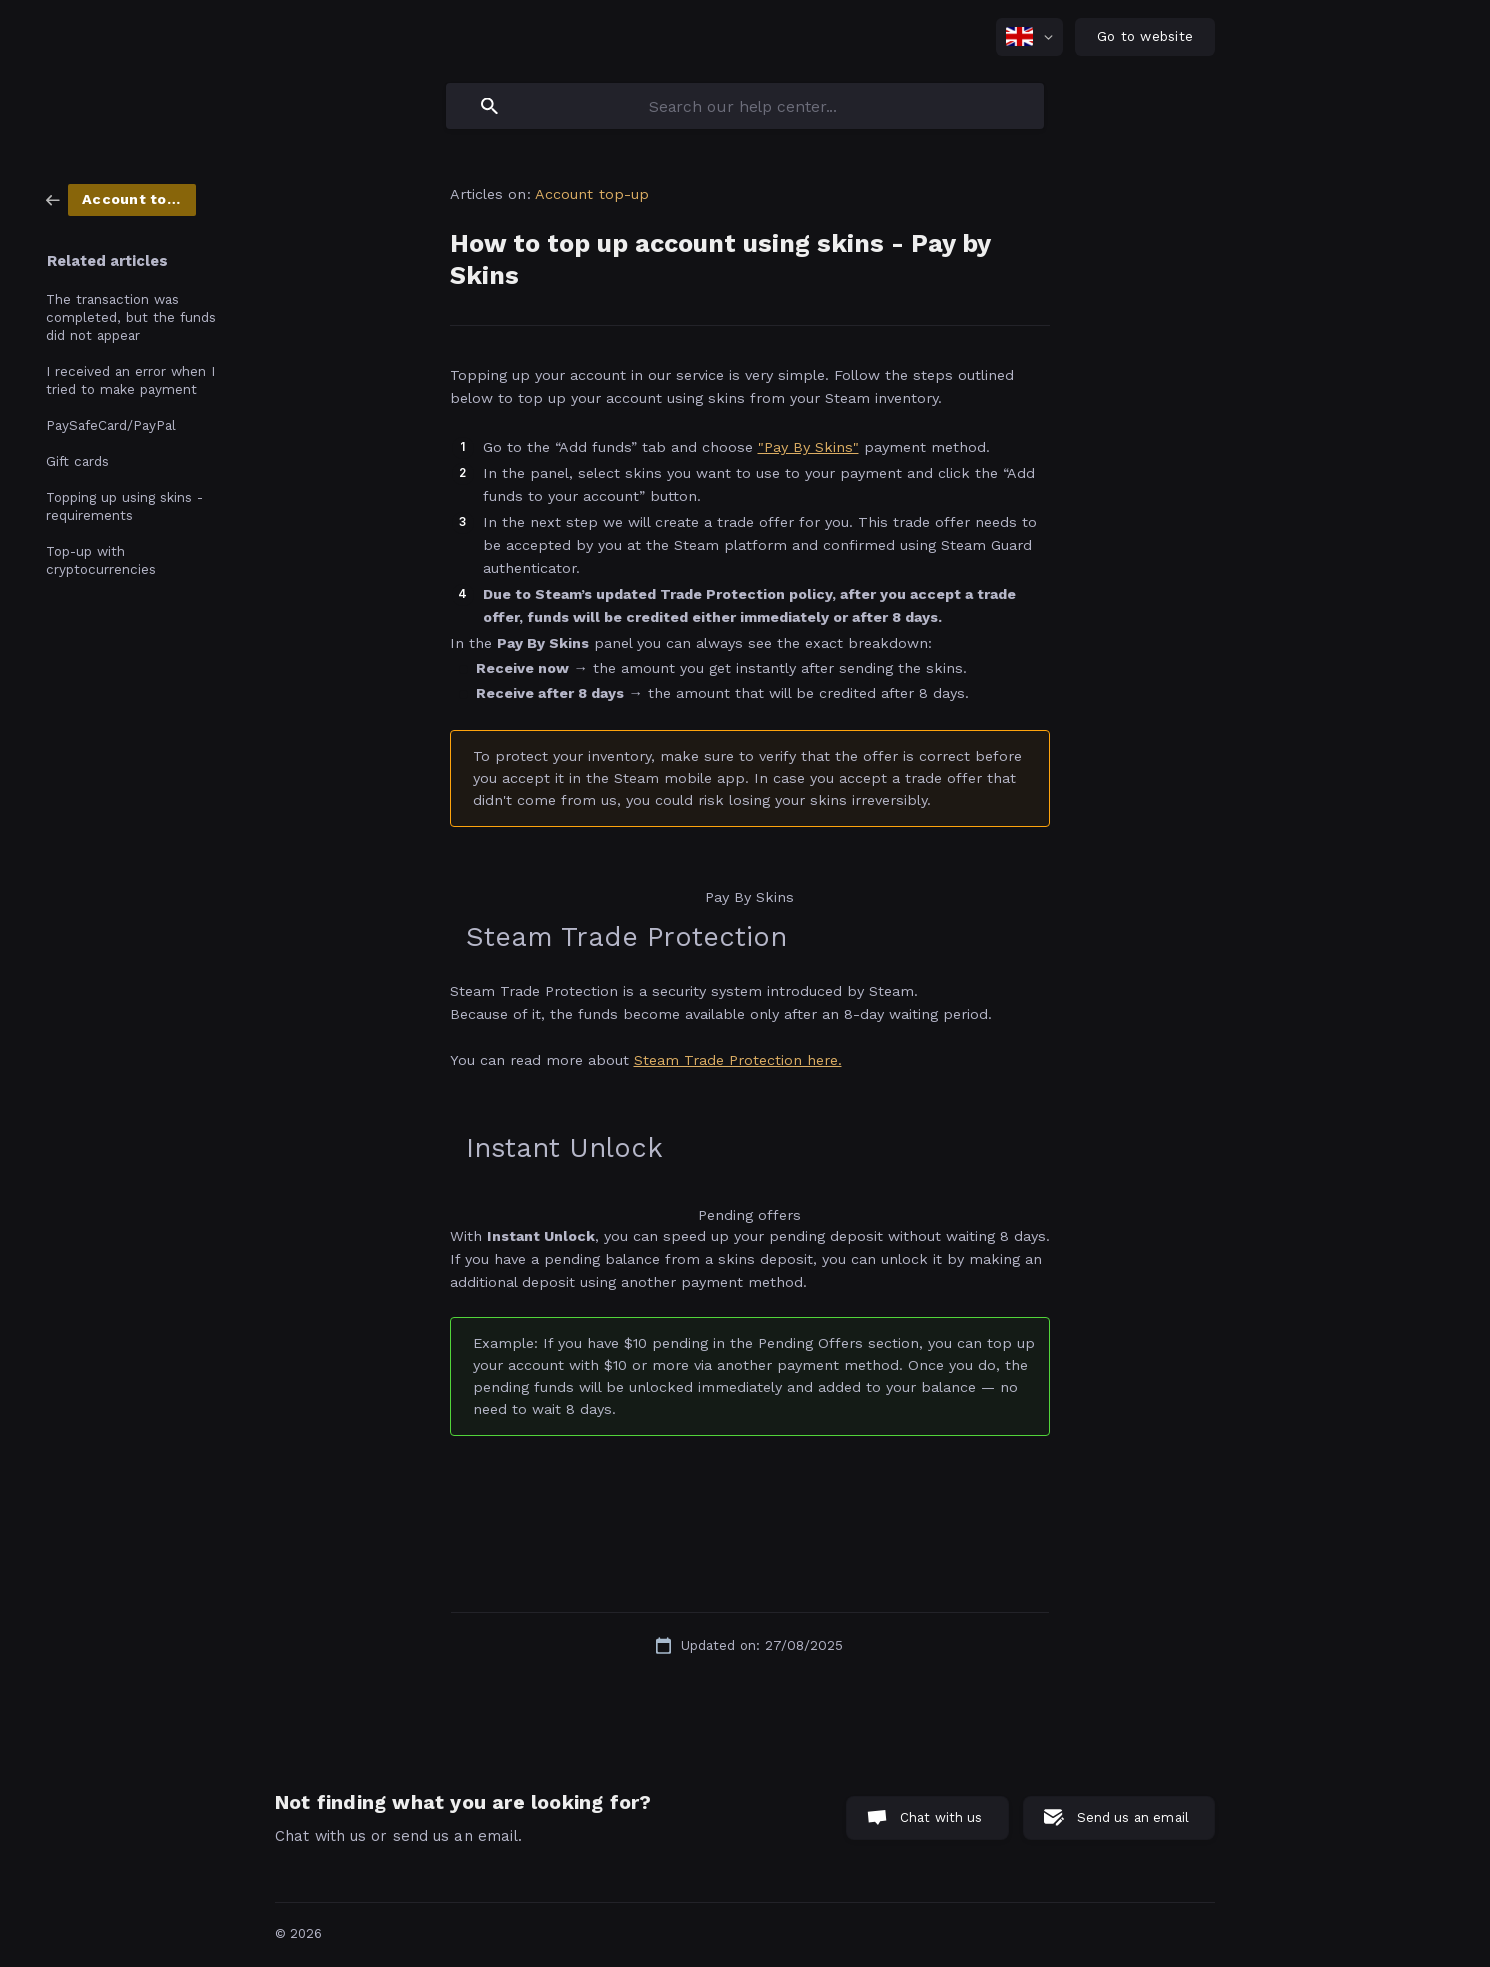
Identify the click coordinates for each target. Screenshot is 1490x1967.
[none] (1029, 37)
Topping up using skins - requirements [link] (124, 506)
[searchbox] (745, 106)
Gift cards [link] (77, 461)
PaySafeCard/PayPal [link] (111, 425)
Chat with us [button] (941, 1817)
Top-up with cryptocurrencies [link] (101, 560)
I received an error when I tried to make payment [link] (130, 380)
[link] (121, 199)
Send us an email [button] (1133, 1817)
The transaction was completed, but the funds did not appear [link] (131, 317)
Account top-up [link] (592, 194)
